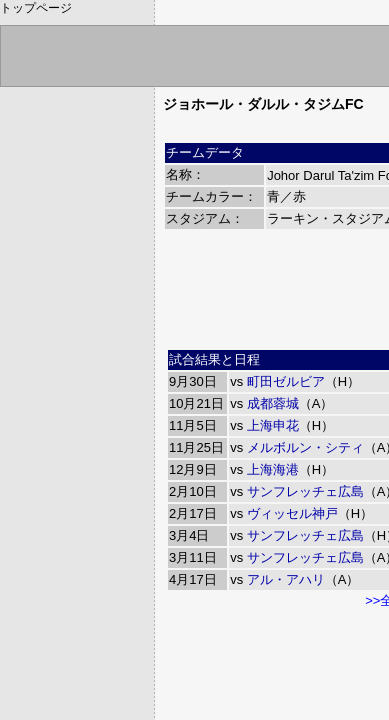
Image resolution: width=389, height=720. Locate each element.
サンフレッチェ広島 (305, 491)
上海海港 (273, 469)
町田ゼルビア (286, 381)
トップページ (36, 8)
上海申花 (273, 425)
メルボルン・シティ (305, 447)
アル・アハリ (286, 579)
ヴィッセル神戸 (292, 513)
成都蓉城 (273, 403)
